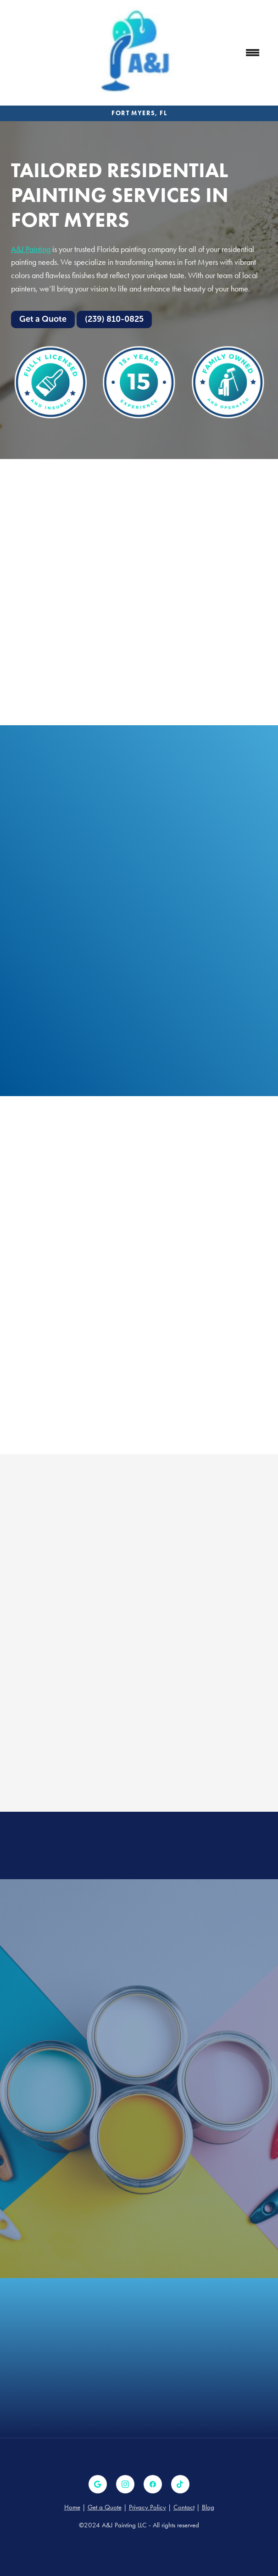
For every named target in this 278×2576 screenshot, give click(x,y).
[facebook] (153, 2484)
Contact (184, 2507)
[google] (98, 2484)
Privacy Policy (147, 2507)
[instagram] (125, 2484)
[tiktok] (180, 2484)
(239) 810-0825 (114, 319)
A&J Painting (30, 249)
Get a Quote (43, 319)
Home (72, 2507)
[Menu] (252, 52)
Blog (208, 2507)
